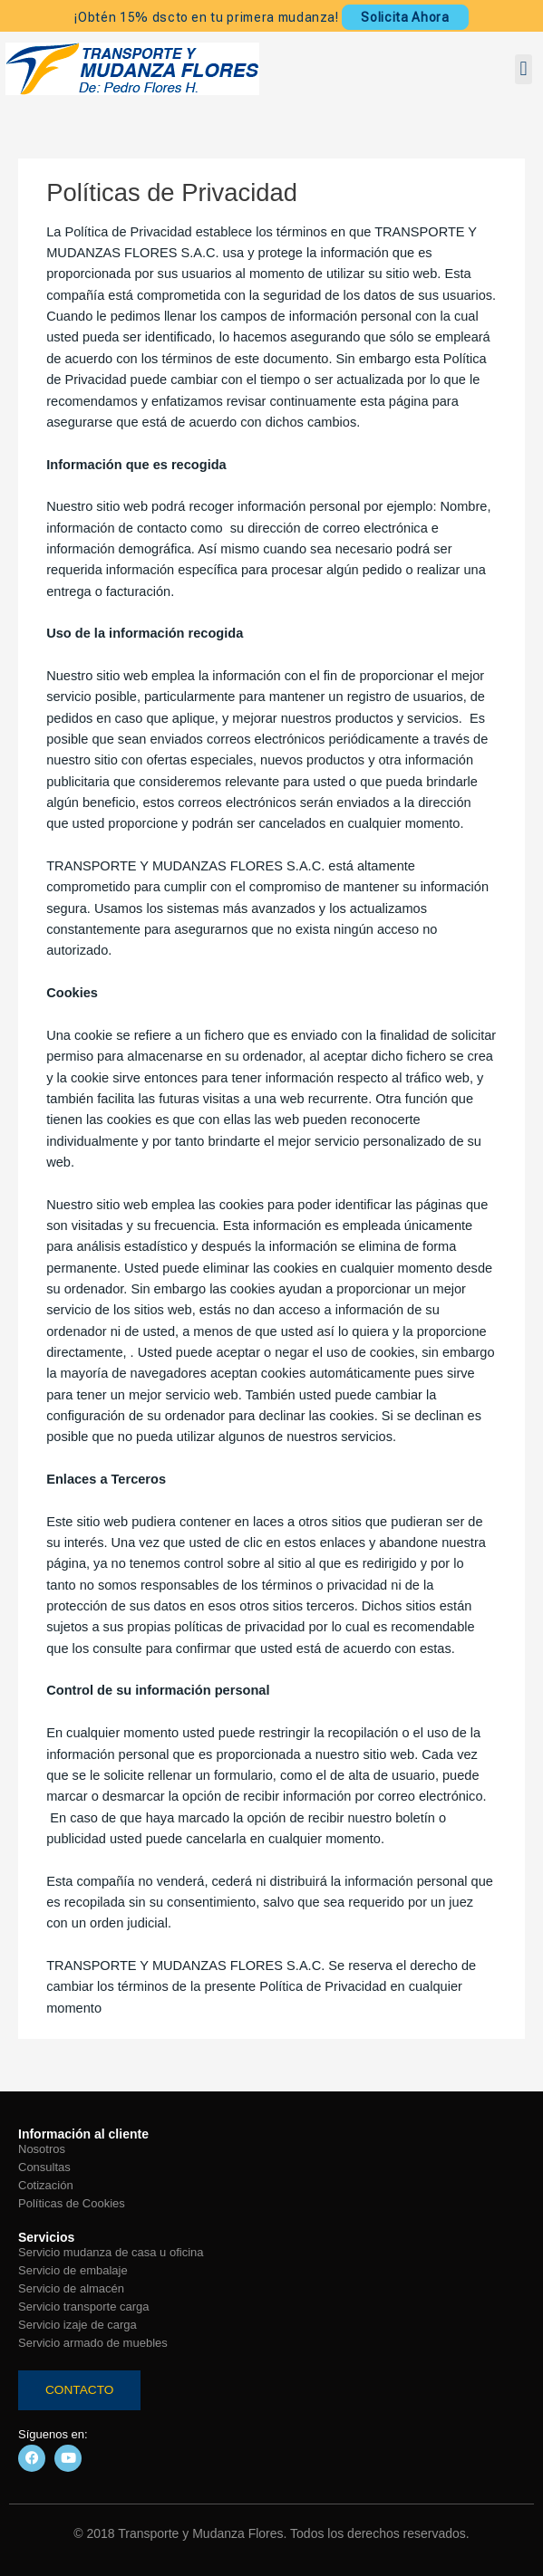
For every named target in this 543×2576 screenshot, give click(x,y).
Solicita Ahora (405, 17)
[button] (523, 69)
